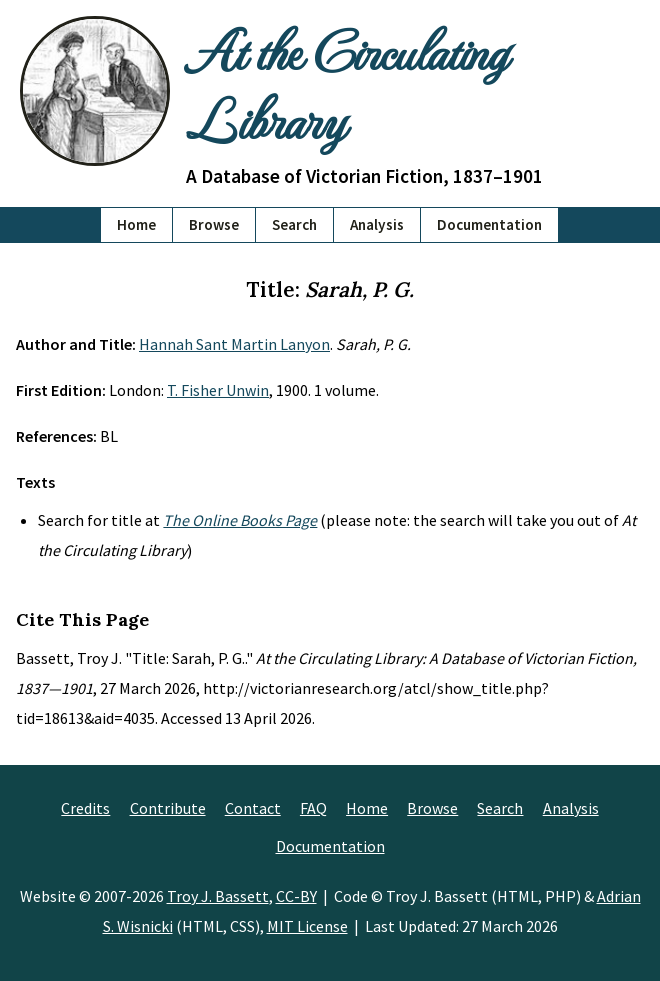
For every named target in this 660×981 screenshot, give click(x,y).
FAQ (313, 808)
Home (136, 224)
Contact (253, 808)
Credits (85, 808)
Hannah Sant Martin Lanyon (234, 344)
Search (294, 224)
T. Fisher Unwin (218, 390)
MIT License (307, 926)
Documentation (489, 224)
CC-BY (296, 896)
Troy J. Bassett (218, 896)
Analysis (377, 224)
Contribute (168, 808)
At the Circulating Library (346, 84)
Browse (214, 224)
